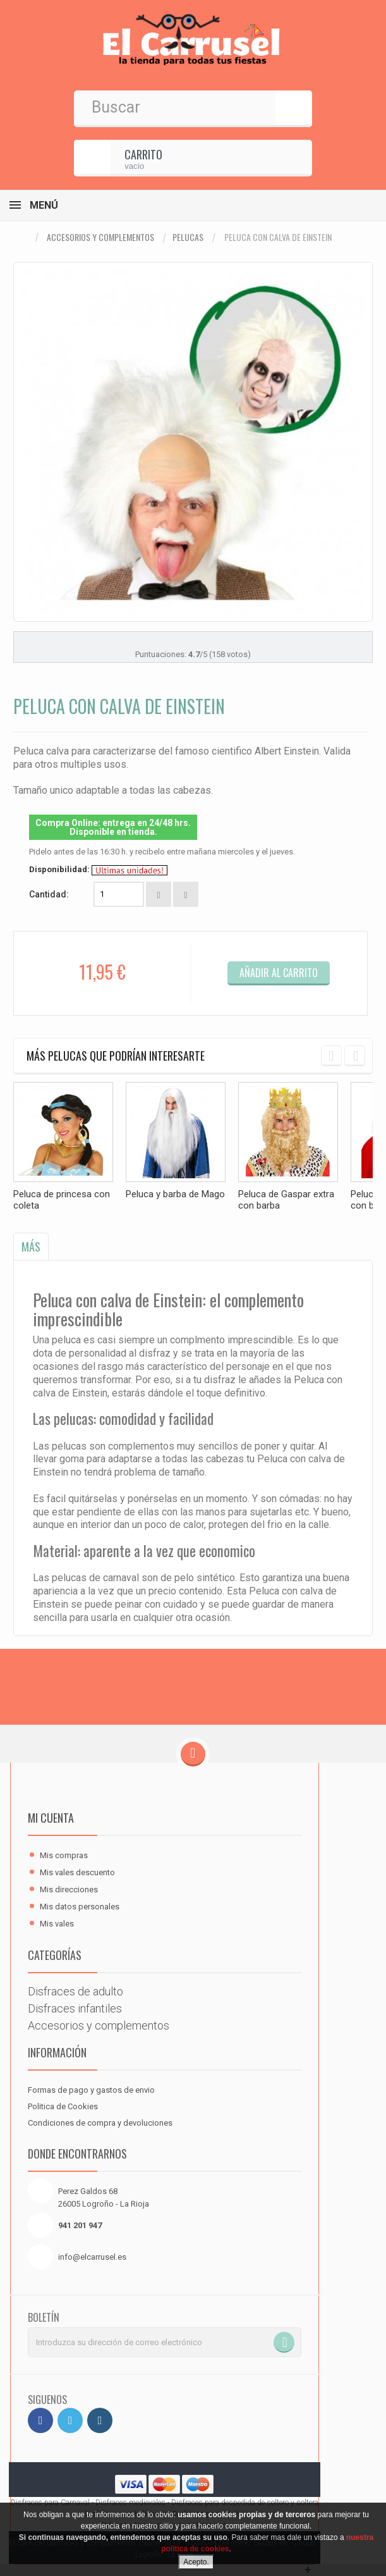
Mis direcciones (69, 1889)
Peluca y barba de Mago (175, 1194)
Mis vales (57, 1923)
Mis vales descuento (77, 1872)
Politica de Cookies (63, 2106)
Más (30, 1246)
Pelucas (187, 237)
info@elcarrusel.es (92, 2257)
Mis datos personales (79, 1906)
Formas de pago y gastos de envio (91, 2090)
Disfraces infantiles (75, 2008)
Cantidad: (49, 894)
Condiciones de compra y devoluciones (100, 2123)
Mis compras (64, 1855)
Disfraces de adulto (75, 1991)
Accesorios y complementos (100, 237)
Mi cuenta (51, 1817)
